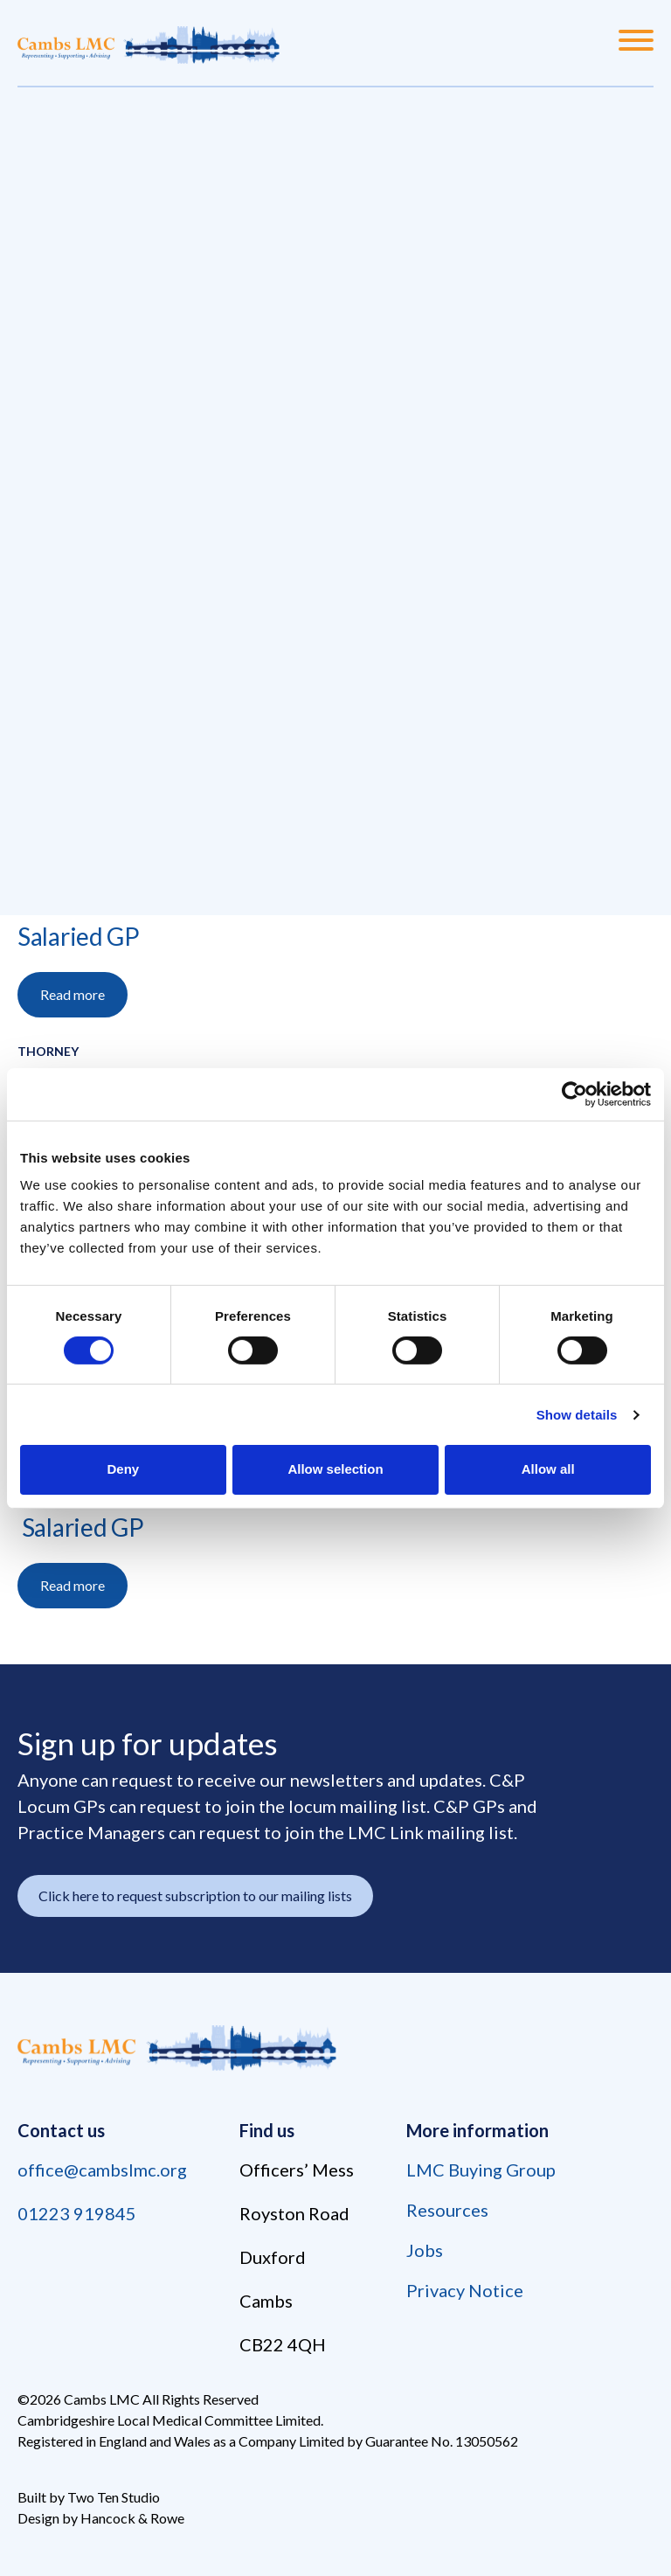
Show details (577, 1414)
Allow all (548, 1469)
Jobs (424, 2249)
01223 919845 (76, 2213)
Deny (123, 1469)
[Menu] (636, 43)
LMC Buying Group (481, 2169)
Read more (72, 994)
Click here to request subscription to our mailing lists (195, 1895)
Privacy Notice (464, 2290)
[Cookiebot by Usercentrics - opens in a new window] (574, 1093)
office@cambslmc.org (102, 2169)
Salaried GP (78, 936)
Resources (447, 2209)
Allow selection (335, 1469)
